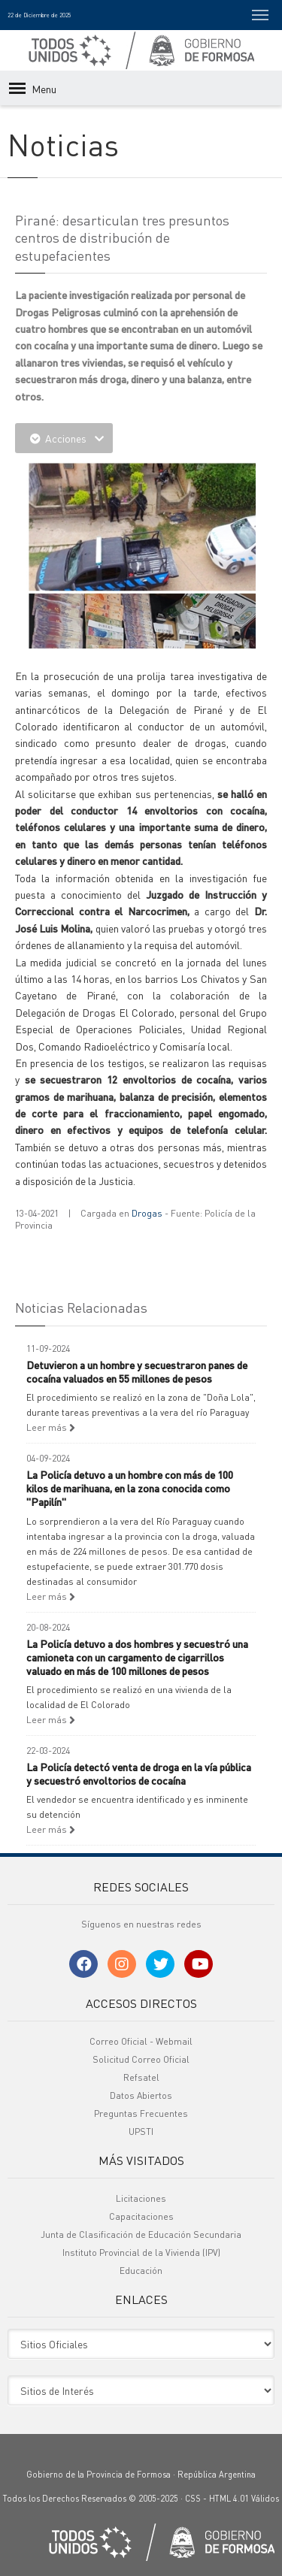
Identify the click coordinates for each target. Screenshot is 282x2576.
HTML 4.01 (229, 2498)
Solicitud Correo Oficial (141, 2059)
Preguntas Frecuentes (141, 2113)
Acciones (64, 438)
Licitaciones (141, 2198)
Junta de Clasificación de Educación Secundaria (141, 2234)
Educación (141, 2270)
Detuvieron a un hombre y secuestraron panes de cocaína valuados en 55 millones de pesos (136, 1371)
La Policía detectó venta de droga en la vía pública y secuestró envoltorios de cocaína (138, 1773)
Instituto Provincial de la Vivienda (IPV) (141, 2252)
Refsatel (141, 2077)
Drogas (147, 1213)
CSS (193, 2498)
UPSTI (141, 2131)
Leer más (50, 1427)
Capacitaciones (141, 2216)
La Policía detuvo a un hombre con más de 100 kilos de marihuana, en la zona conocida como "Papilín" (129, 1488)
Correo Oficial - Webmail (141, 2041)
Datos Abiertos (141, 2095)
